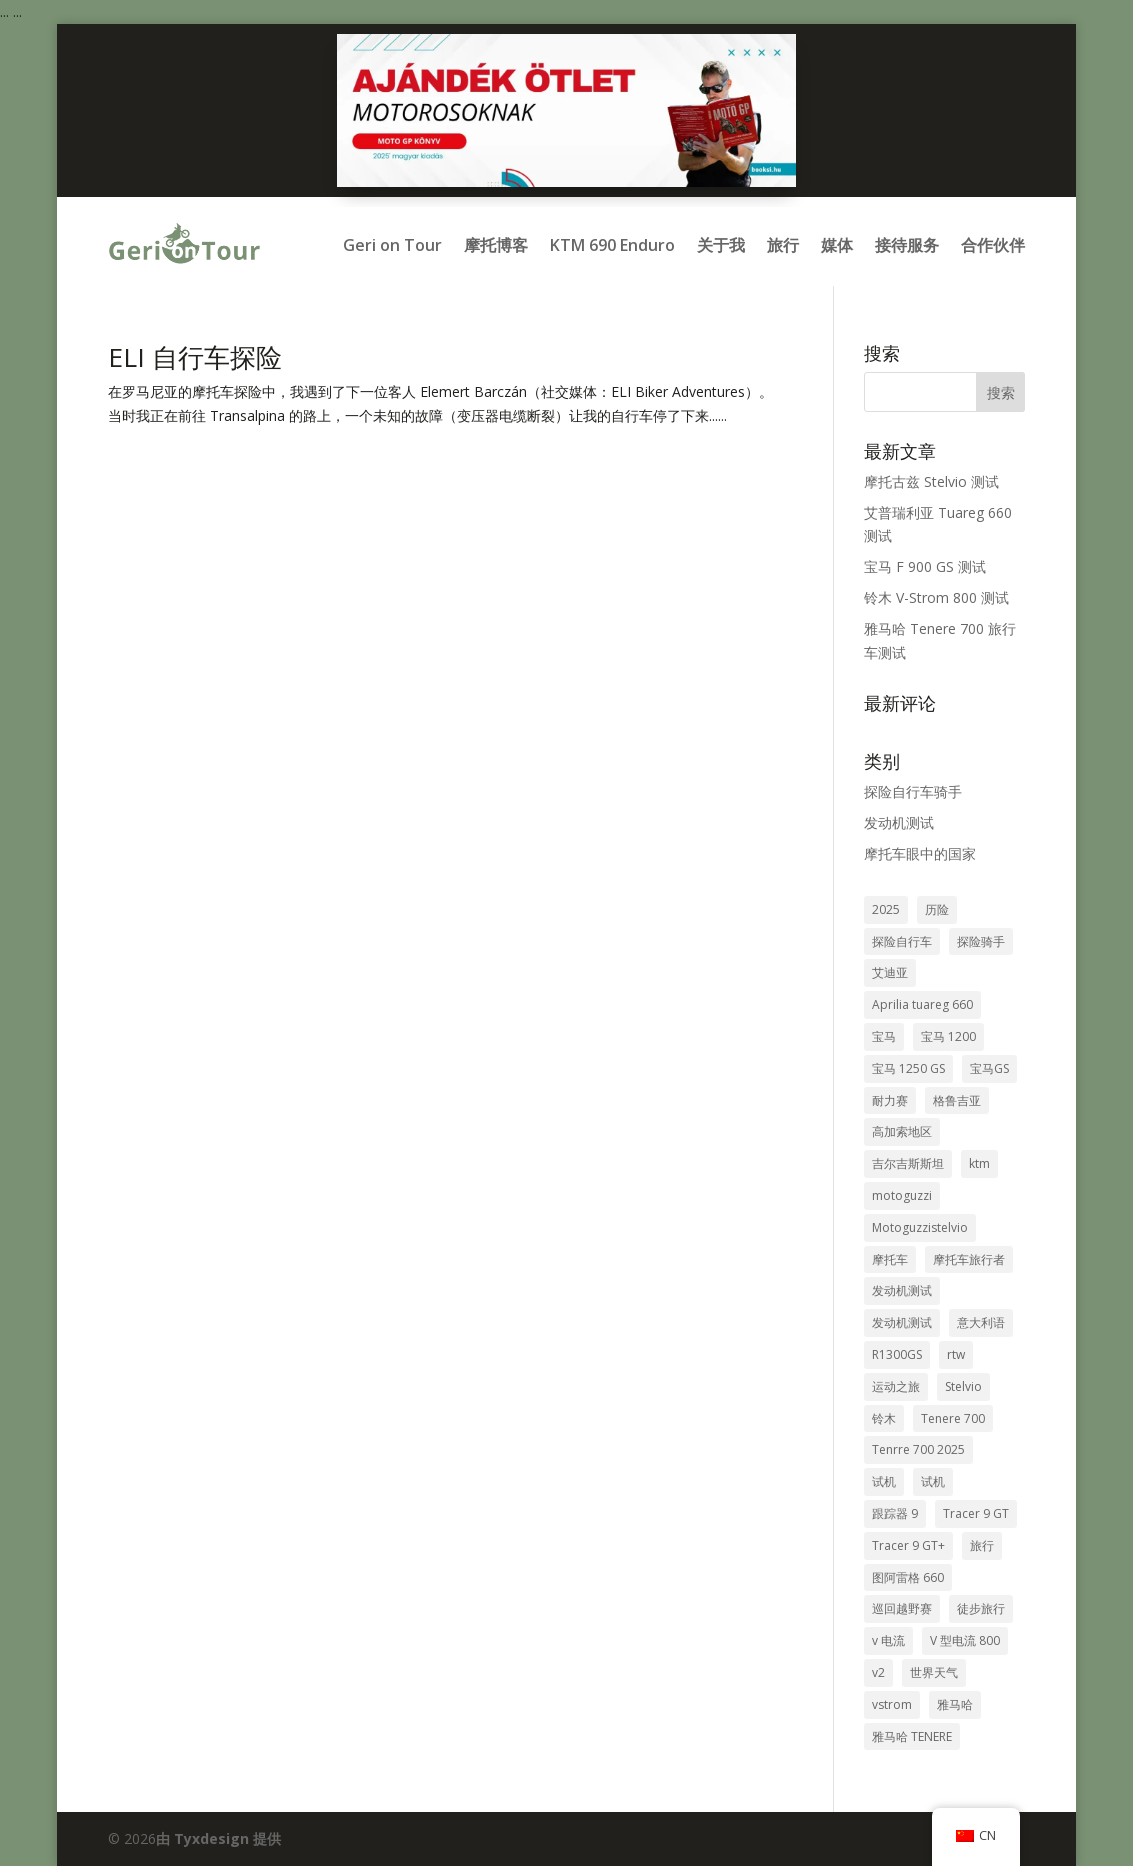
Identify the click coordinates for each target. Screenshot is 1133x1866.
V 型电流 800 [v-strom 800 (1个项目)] (965, 1640)
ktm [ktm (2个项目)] (979, 1163)
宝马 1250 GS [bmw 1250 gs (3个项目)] (908, 1068)
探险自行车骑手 (913, 791)
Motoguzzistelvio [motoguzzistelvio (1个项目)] (920, 1227)
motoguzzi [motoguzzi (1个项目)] (902, 1195)
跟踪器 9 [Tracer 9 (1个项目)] (895, 1513)
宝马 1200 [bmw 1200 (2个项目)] (948, 1036)
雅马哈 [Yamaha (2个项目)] (955, 1704)
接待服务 (907, 245)
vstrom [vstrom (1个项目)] (892, 1704)
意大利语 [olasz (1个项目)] (981, 1322)
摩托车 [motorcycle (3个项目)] (890, 1259)
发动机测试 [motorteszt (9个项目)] (902, 1290)
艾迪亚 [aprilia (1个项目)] (890, 972)
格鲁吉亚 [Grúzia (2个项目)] (957, 1100)
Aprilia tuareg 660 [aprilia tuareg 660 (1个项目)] (922, 1004)
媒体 (837, 245)
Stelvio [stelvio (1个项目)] (963, 1386)
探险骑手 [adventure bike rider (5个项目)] (981, 941)
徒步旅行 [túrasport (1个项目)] (981, 1608)
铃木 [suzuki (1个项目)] (884, 1418)
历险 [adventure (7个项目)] (937, 909)
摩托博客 (496, 245)
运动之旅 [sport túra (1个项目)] (896, 1386)
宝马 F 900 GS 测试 (925, 566)
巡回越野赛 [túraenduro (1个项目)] (902, 1608)
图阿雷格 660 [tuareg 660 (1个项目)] (908, 1577)
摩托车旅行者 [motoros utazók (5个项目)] (969, 1259)
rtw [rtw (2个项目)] (956, 1354)
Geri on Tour (392, 245)
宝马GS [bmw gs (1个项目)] (989, 1068)
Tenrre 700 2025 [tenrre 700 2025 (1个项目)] (918, 1449)
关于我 (721, 245)
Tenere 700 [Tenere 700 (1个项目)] (953, 1418)
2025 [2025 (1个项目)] (886, 909)
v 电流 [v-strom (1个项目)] (888, 1640)
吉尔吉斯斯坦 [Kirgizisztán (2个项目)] (908, 1163)
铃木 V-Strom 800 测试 (936, 597)
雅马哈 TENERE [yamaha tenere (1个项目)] (912, 1736)
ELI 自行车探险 (195, 357)
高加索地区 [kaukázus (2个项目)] (902, 1131)
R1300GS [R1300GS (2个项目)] (897, 1354)
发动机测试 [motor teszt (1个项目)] (902, 1322)
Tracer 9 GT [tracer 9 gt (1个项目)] (976, 1513)
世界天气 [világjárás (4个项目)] (934, 1672)
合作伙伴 (993, 245)
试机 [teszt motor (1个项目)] (933, 1481)
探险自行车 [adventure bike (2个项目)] (902, 941)
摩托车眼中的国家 (920, 853)
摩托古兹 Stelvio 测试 (931, 481)
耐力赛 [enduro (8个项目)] (890, 1100)
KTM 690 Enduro (612, 245)
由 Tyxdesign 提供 (218, 1838)
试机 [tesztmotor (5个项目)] (884, 1481)
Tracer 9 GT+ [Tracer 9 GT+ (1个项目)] (908, 1545)
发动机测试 (899, 822)
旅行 (783, 245)
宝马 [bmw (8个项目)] (884, 1036)
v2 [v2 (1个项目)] (878, 1672)
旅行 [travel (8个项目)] (982, 1545)
